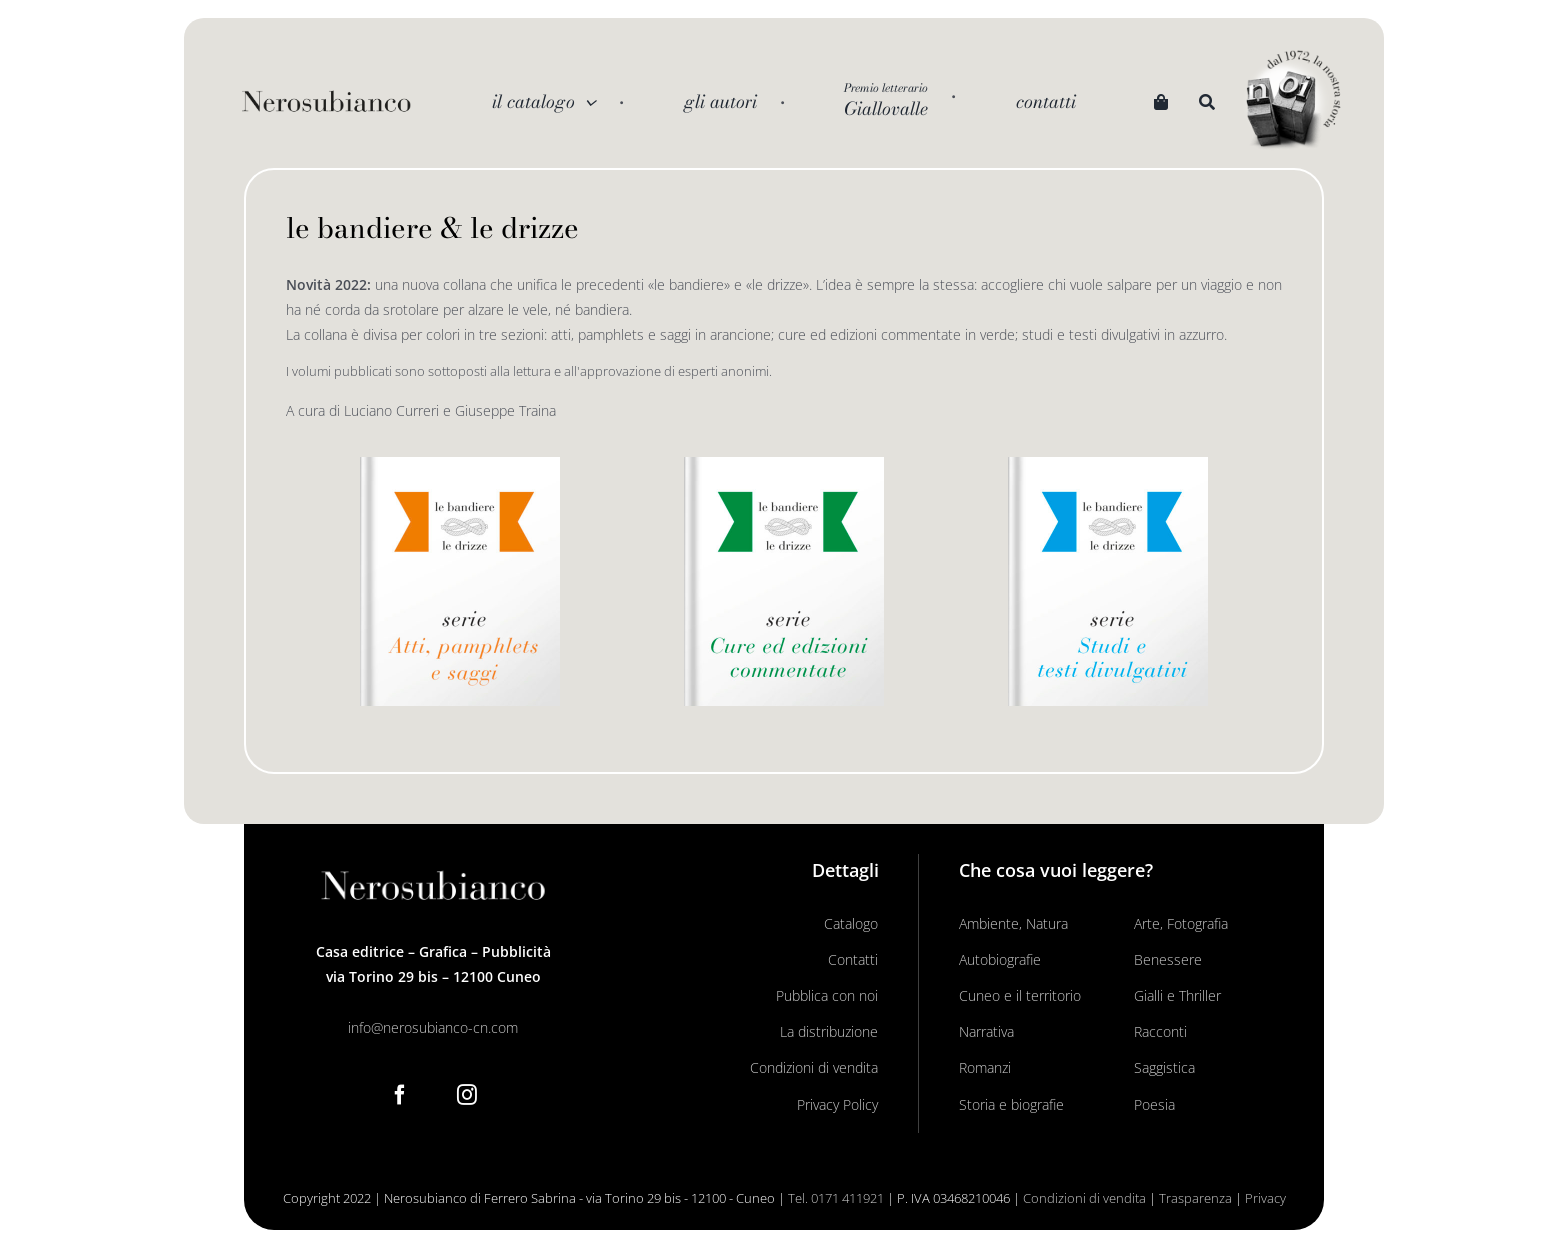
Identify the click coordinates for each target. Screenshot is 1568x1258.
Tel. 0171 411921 (836, 1198)
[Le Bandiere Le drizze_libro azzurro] (1108, 463)
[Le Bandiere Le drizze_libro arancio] (460, 463)
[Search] (1207, 102)
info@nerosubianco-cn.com (433, 1027)
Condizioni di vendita (1084, 1198)
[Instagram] (467, 1095)
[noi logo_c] (1293, 101)
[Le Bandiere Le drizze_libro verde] (784, 463)
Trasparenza (1195, 1198)
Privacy (1265, 1198)
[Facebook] (400, 1095)
